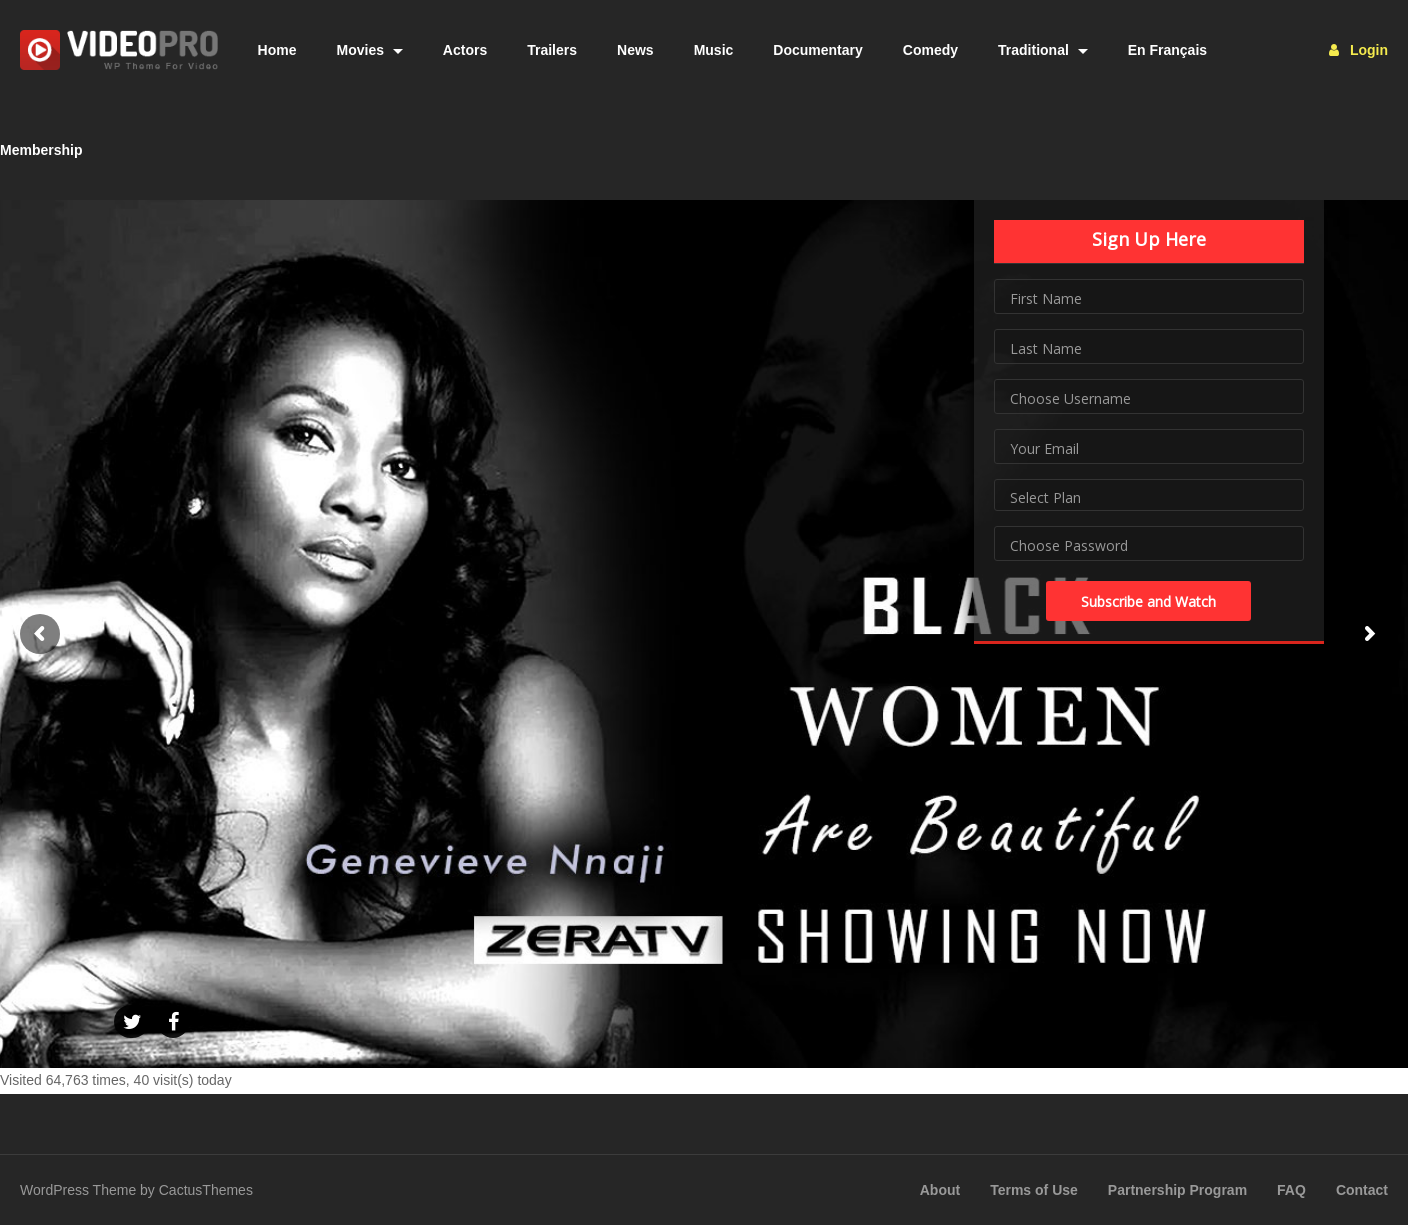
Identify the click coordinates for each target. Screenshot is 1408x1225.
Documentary (817, 50)
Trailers (552, 50)
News (635, 50)
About (940, 1190)
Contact (1362, 1190)
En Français (1167, 50)
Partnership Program (1177, 1190)
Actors (465, 50)
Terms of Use (1034, 1190)
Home (277, 50)
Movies (370, 50)
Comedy (930, 50)
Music (714, 50)
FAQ (1291, 1190)
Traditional (1043, 50)
